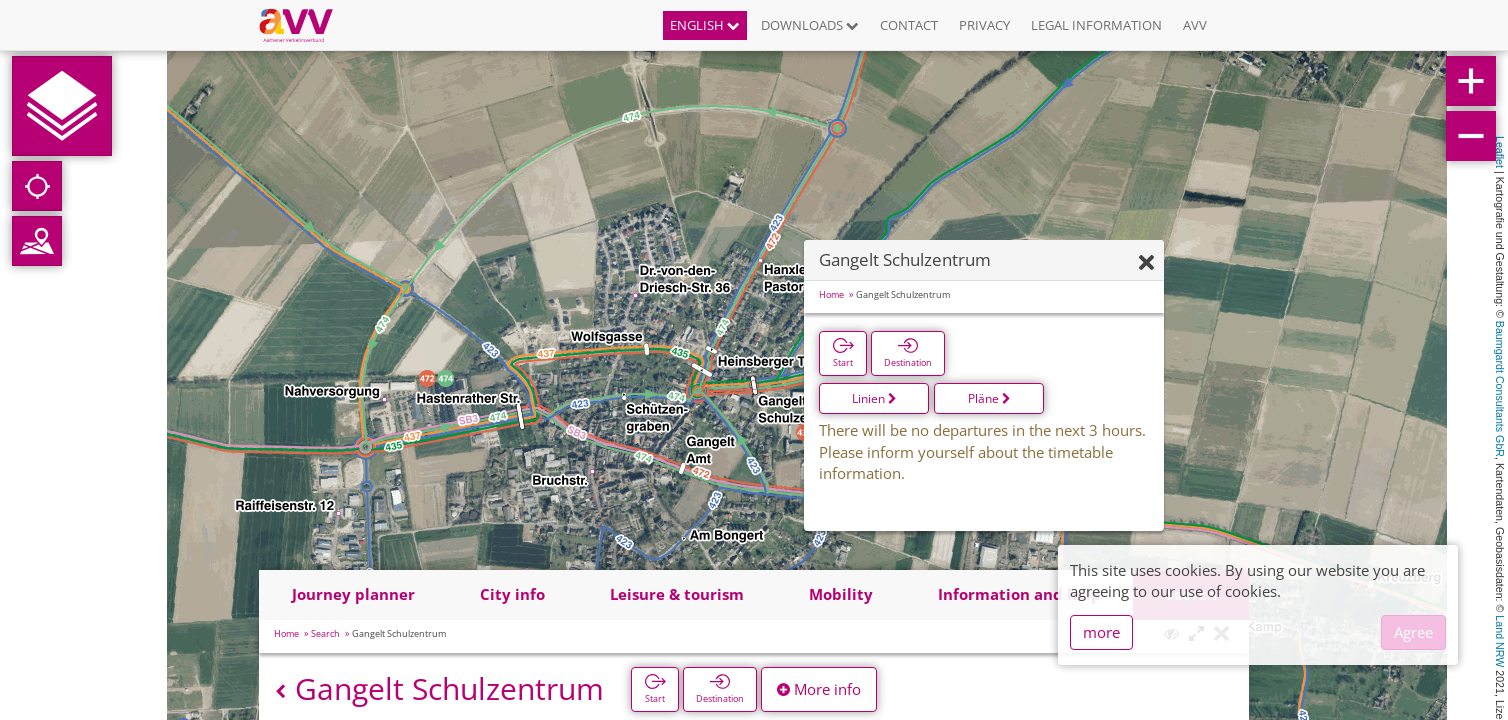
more (1101, 632)
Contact (909, 25)
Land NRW (1500, 641)
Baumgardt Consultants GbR (1500, 389)
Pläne (989, 398)
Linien (874, 398)
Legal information (1096, 25)
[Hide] (1146, 263)
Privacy (984, 25)
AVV (1195, 25)
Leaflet (1500, 152)
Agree (1413, 632)
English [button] (705, 25)
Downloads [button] (810, 25)
